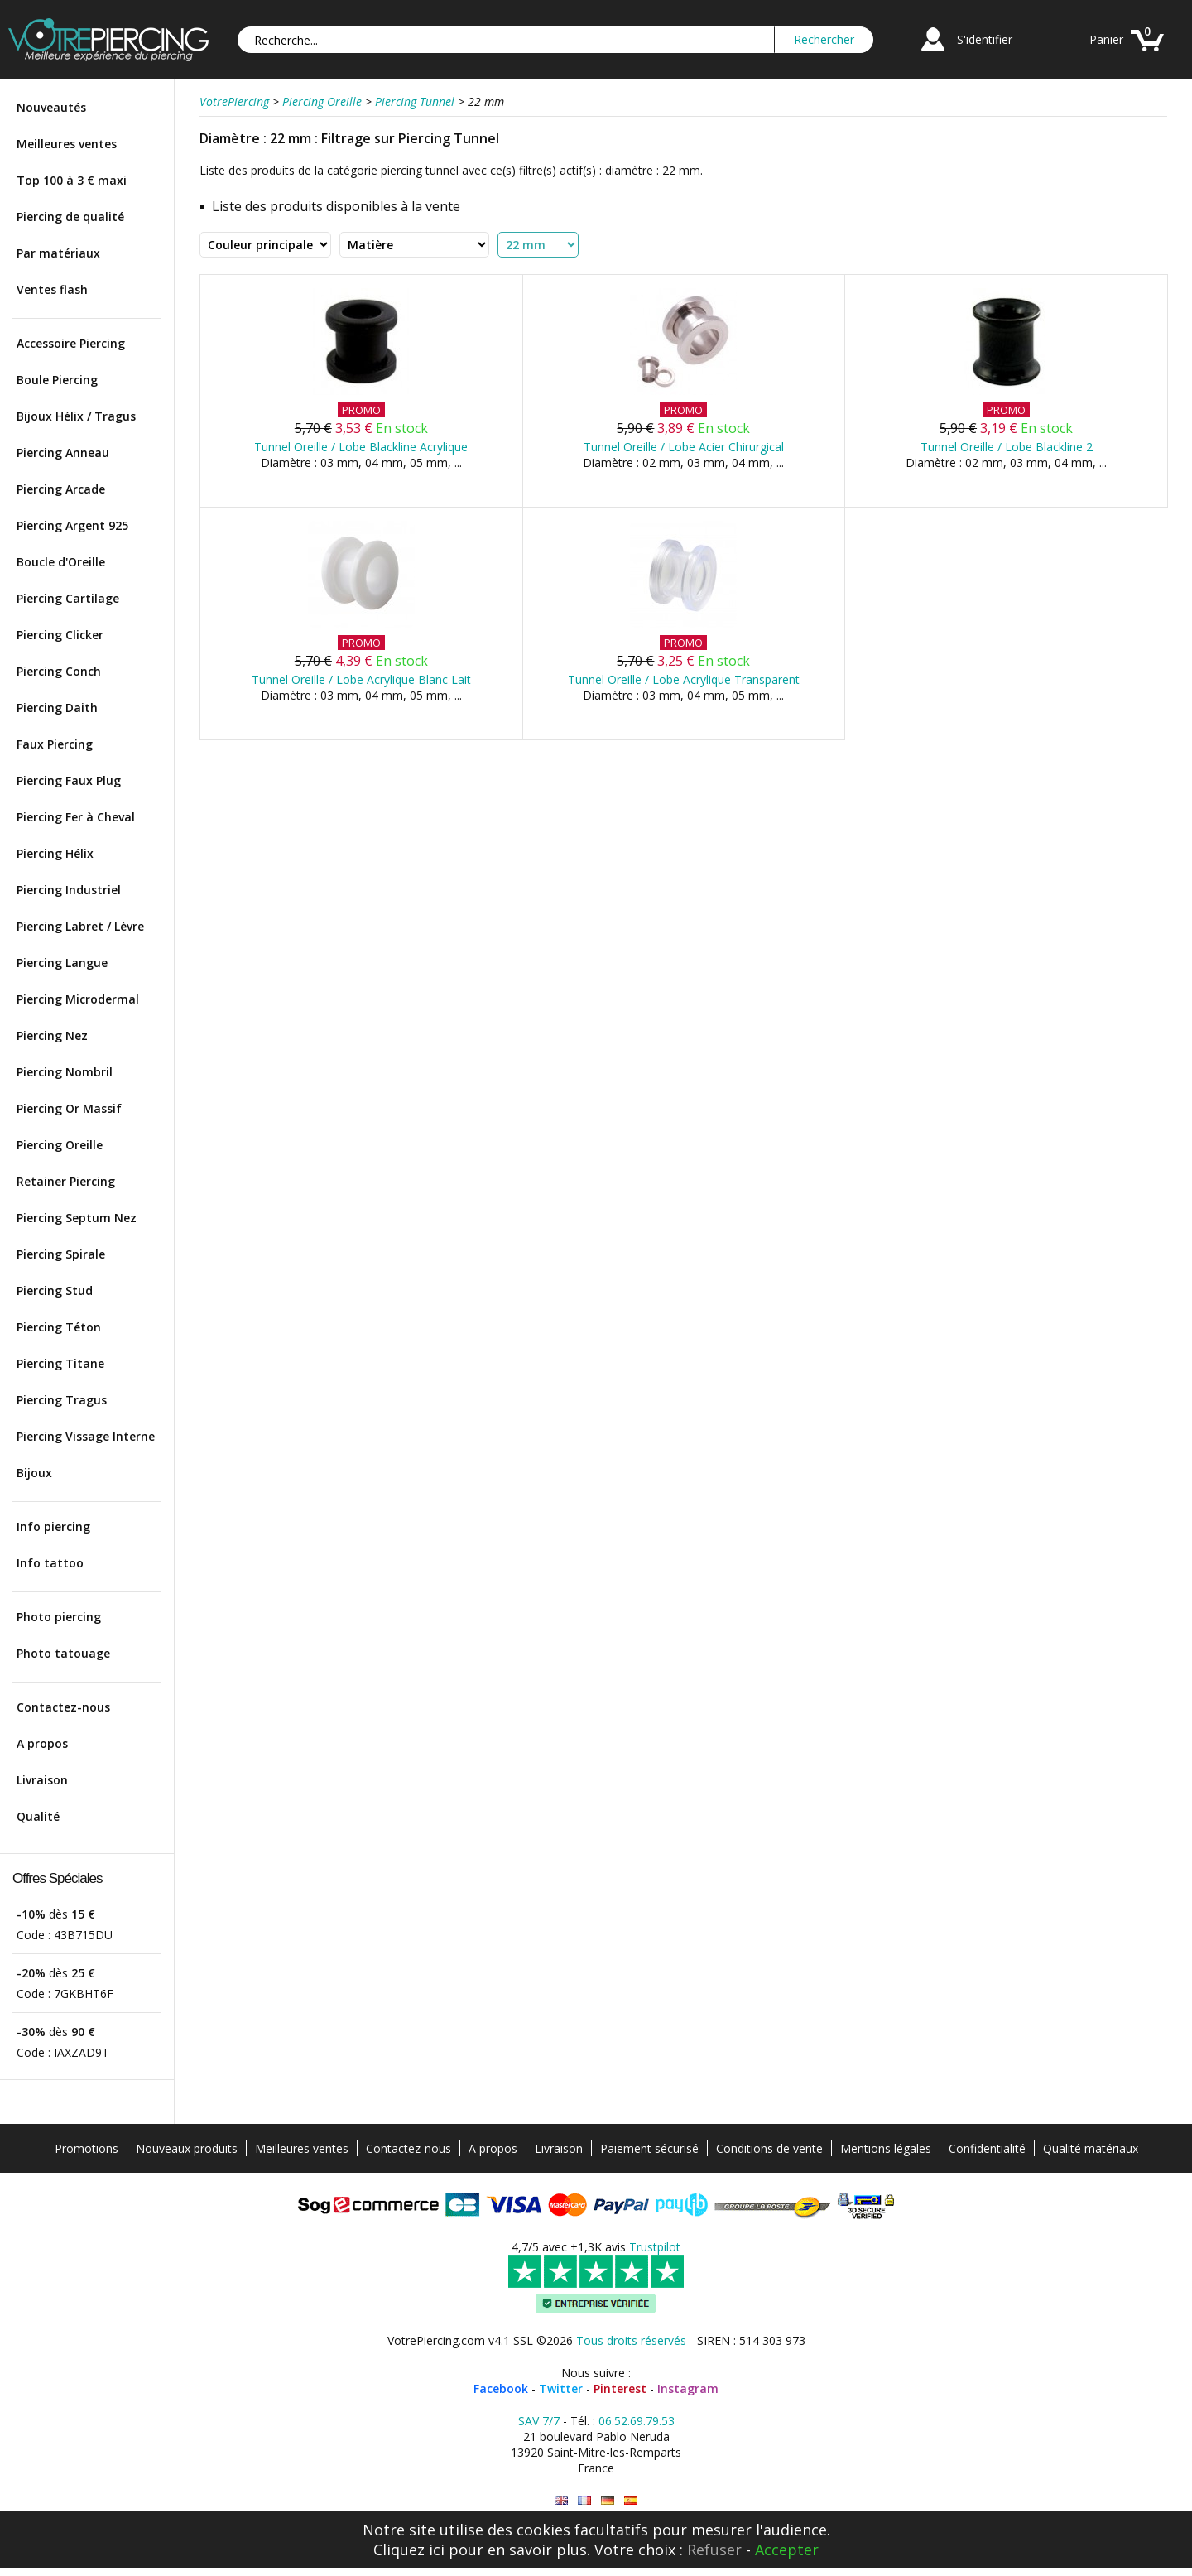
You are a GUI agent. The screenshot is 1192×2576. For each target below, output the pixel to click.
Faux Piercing (55, 744)
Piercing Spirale (61, 1254)
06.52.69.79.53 (636, 2421)
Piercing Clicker (60, 635)
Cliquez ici (409, 2549)
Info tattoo (50, 1563)
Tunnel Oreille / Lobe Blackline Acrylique (361, 447)
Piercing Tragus (62, 1400)
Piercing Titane (60, 1363)
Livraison (42, 1780)
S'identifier (984, 39)
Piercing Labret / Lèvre (80, 926)
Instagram (688, 2388)
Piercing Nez (52, 1035)
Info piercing (53, 1526)
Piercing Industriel (69, 890)
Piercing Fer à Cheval (76, 817)
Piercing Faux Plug (69, 780)
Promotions (86, 2148)
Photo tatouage (63, 1653)
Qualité (38, 1816)
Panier (1106, 39)
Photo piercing (59, 1617)
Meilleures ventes (67, 144)
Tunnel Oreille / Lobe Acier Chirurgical (684, 447)
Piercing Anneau (63, 452)
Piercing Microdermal (78, 999)
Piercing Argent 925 (72, 525)
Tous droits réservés (631, 2340)
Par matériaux (58, 253)
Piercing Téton (59, 1327)
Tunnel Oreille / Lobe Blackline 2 (1006, 447)
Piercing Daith (57, 707)
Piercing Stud (55, 1290)
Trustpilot (654, 2247)
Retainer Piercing (66, 1181)
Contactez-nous (63, 1707)
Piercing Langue (62, 962)
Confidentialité (987, 2148)
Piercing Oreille (60, 1145)
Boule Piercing (57, 380)
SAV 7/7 (539, 2421)
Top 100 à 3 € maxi (72, 180)
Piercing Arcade (61, 489)
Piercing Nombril (65, 1072)
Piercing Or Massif (69, 1108)
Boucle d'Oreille (61, 562)
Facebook (500, 2388)
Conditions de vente (769, 2148)
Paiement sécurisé (649, 2148)
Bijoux (34, 1473)
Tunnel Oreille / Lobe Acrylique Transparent (684, 679)
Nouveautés (51, 107)
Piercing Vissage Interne (86, 1436)
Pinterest (620, 2388)
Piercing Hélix (55, 853)
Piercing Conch (59, 671)
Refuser (714, 2549)
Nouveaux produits (187, 2148)
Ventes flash (52, 289)
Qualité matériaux (1090, 2148)
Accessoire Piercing (71, 343)
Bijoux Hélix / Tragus (76, 416)
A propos (42, 1743)
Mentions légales (885, 2148)
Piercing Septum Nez (77, 1217)
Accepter (787, 2549)
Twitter (561, 2388)
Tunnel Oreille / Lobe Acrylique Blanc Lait (361, 679)
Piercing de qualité (70, 216)
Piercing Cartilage (68, 598)
